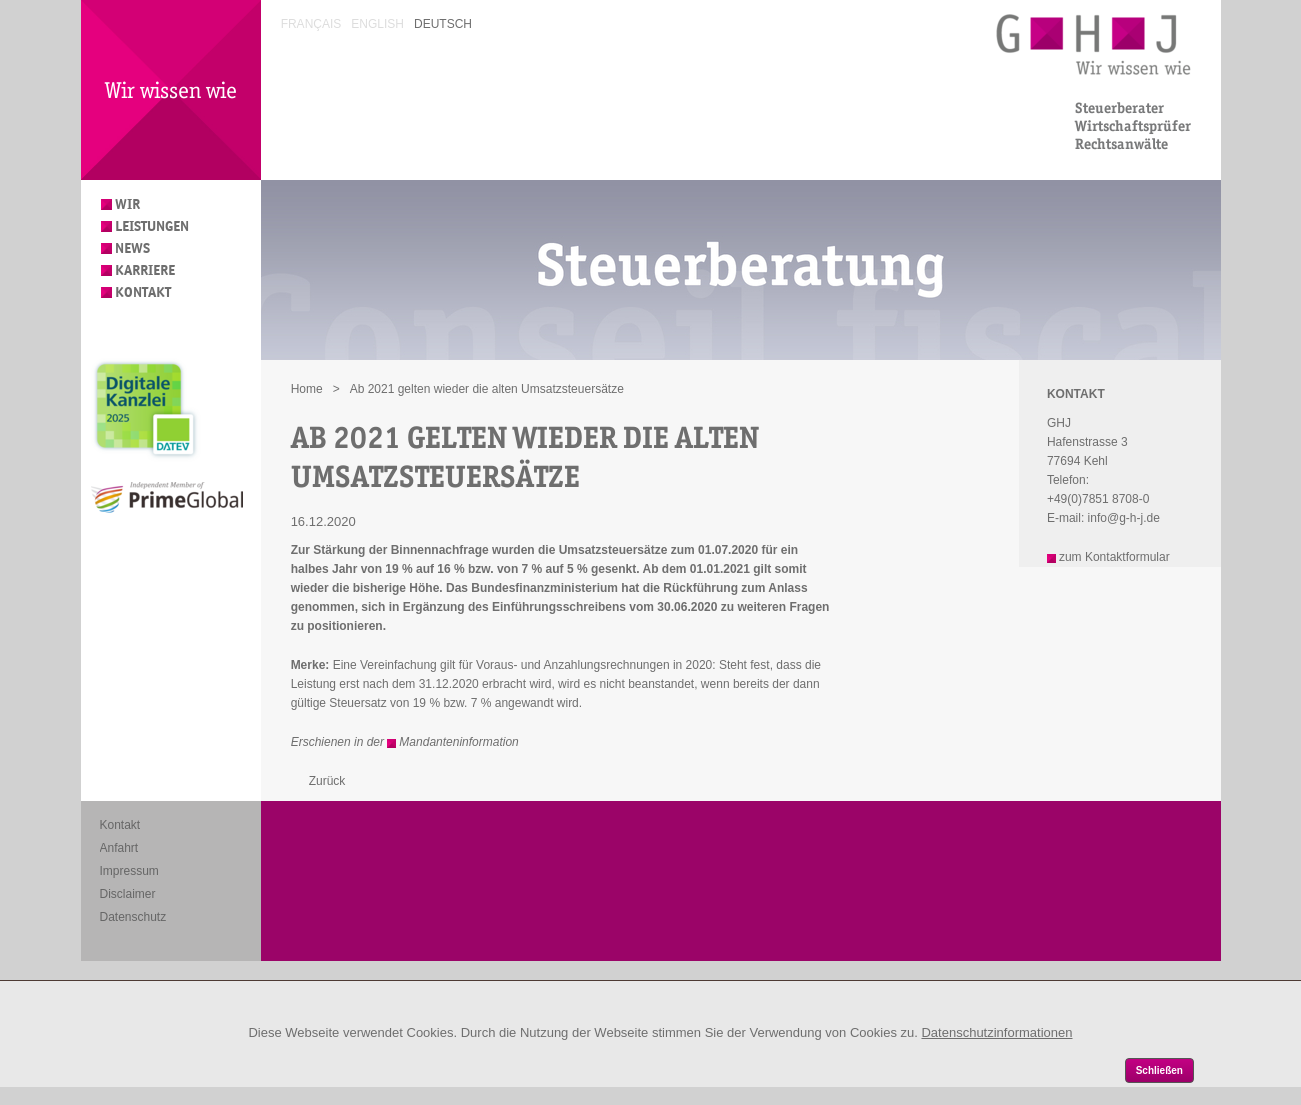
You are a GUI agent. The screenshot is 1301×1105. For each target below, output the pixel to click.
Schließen (1159, 1070)
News (132, 248)
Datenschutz (133, 917)
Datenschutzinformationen (996, 1032)
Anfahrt (119, 848)
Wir (127, 204)
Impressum (129, 871)
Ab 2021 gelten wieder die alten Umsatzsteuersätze (487, 389)
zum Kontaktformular (1114, 557)
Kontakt (143, 292)
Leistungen (152, 226)
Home (307, 389)
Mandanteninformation (458, 742)
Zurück (327, 781)
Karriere (145, 270)
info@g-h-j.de (1124, 518)
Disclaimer (128, 894)
